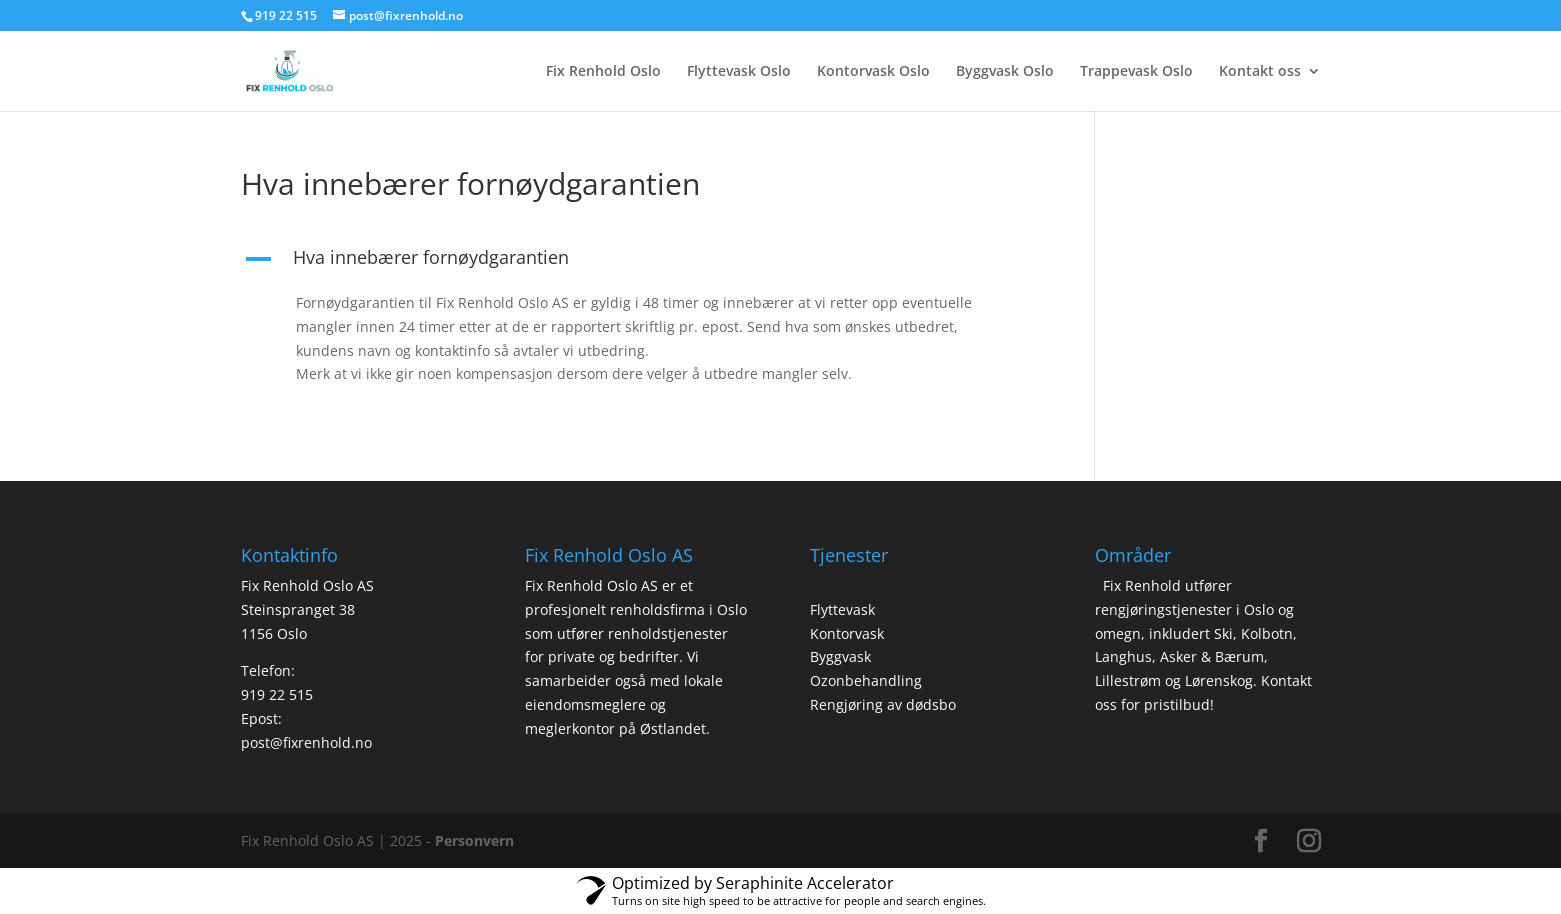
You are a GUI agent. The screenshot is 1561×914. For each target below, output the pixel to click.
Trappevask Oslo (1136, 72)
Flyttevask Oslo (739, 72)
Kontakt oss (1260, 72)
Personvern (474, 840)
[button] (638, 262)
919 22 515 (277, 694)
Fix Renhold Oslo (603, 72)
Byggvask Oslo (1005, 72)
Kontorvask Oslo (873, 72)
